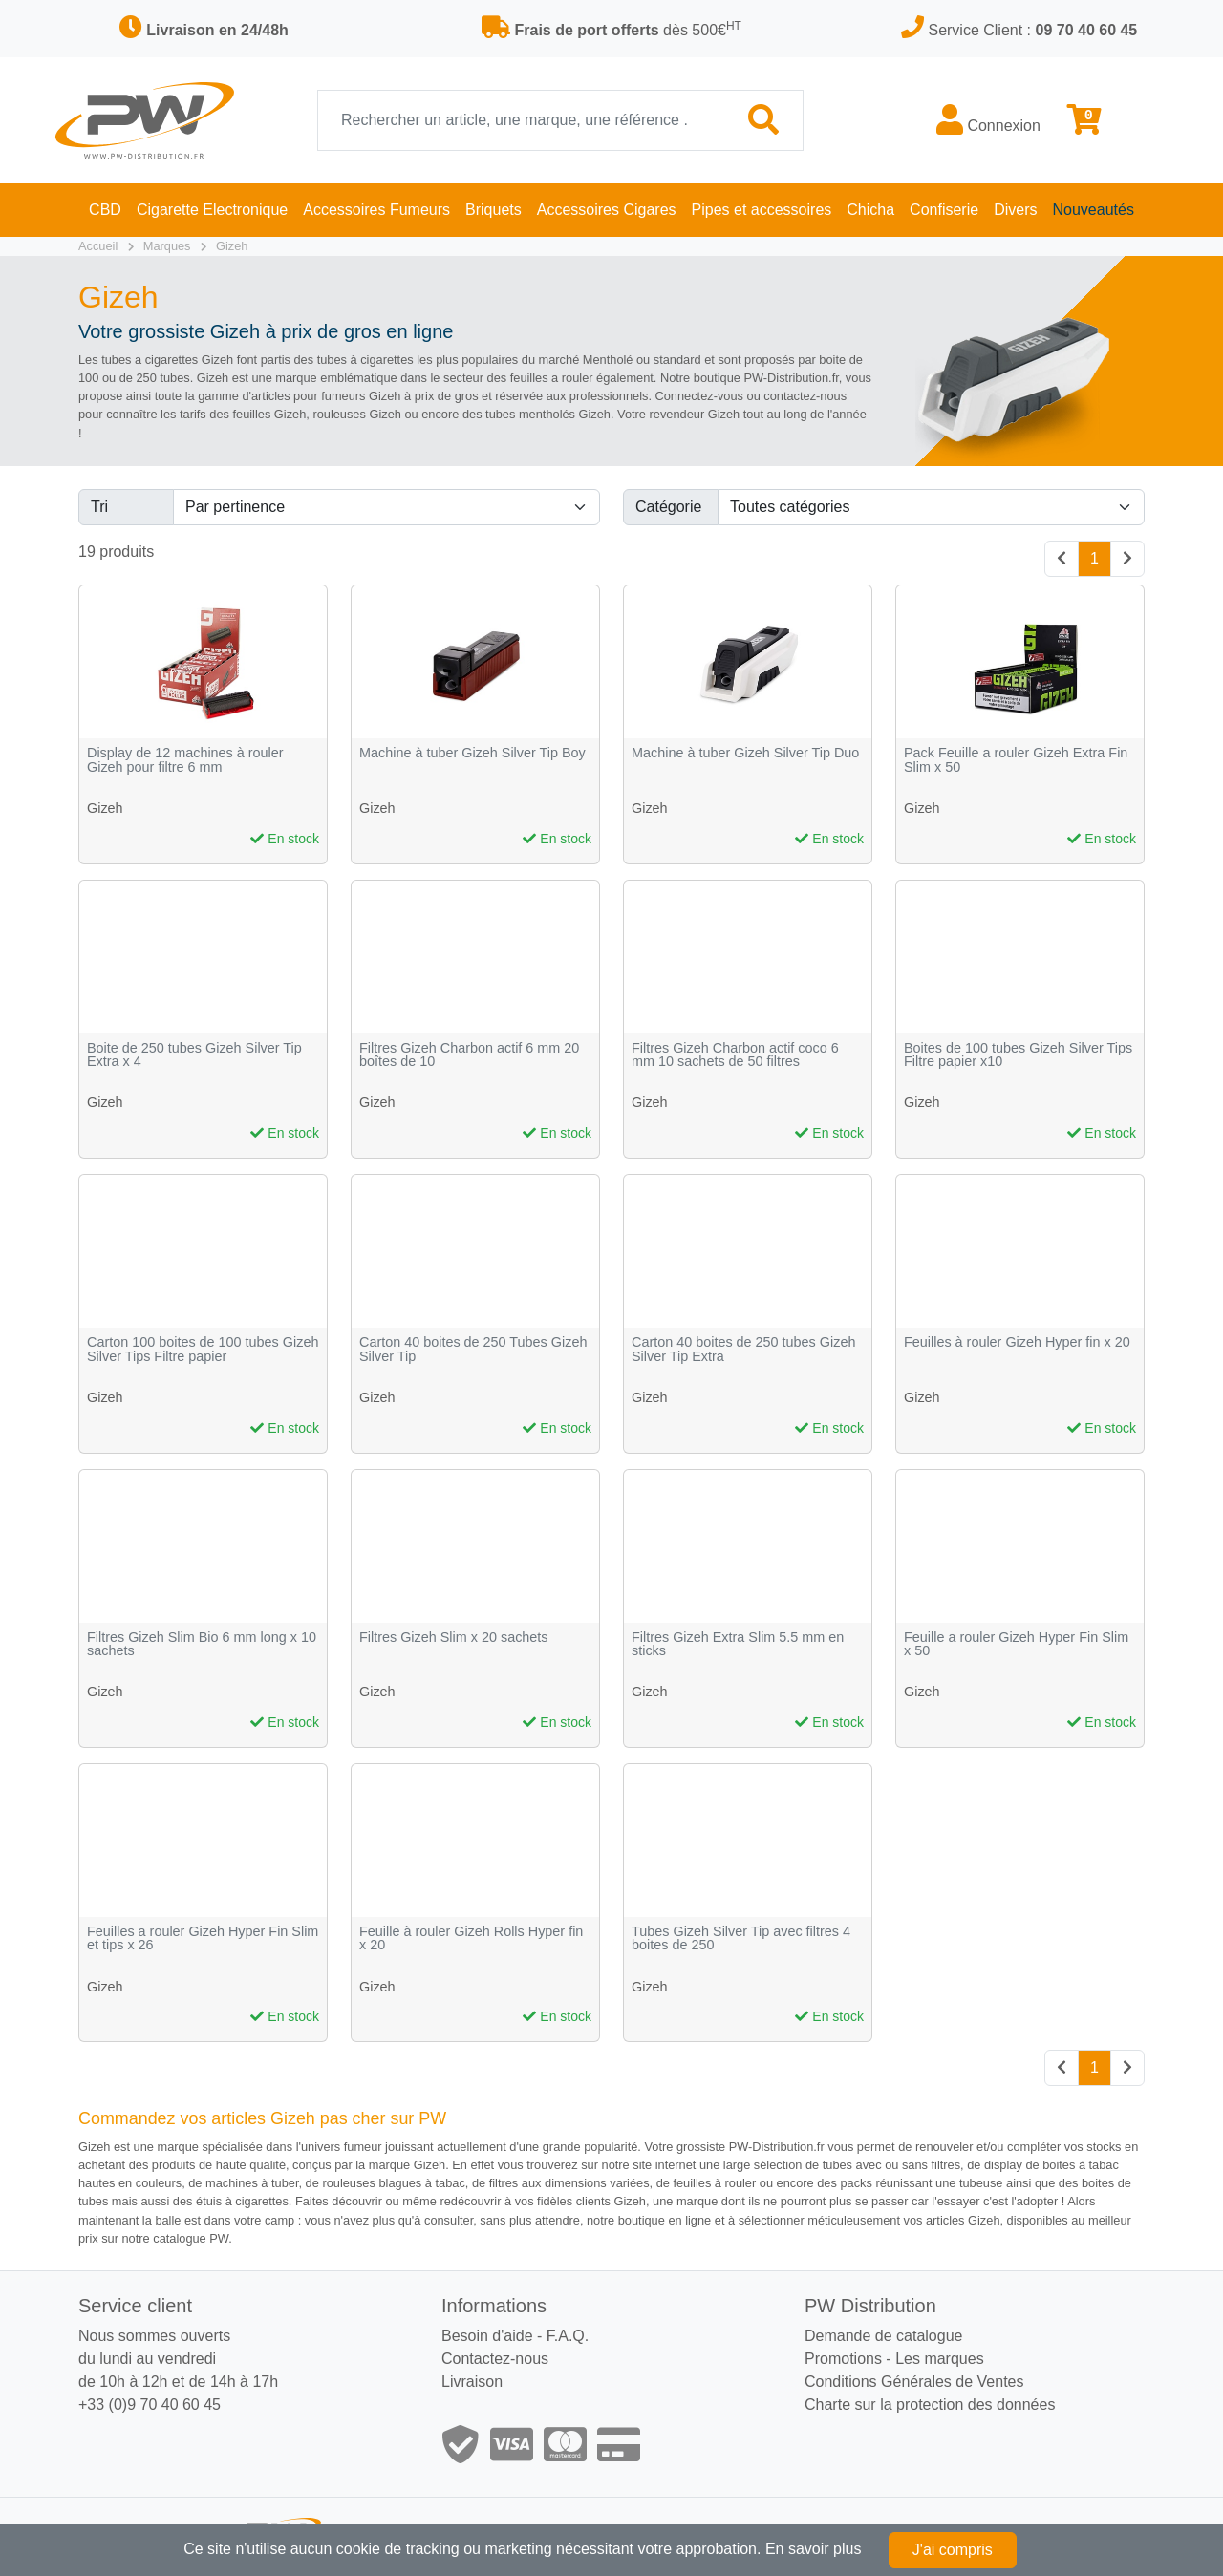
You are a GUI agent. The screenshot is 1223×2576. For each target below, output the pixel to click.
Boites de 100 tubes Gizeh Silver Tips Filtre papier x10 (1018, 1055)
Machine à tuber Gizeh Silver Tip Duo (745, 753)
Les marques (939, 2359)
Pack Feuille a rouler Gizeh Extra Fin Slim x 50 (1015, 760)
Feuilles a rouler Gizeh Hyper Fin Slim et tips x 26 (202, 1938)
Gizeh (231, 246)
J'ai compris (952, 2550)
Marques (167, 246)
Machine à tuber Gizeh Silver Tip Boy (472, 753)
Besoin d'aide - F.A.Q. (515, 2336)
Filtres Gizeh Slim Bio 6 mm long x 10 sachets (201, 1644)
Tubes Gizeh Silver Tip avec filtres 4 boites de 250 (741, 1938)
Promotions (843, 2359)
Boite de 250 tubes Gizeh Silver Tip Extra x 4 (194, 1055)
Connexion (988, 119)
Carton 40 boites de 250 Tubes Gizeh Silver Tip (473, 1349)
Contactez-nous (494, 2359)
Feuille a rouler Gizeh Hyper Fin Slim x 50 (1016, 1644)
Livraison (472, 2382)
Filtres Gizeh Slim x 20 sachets (453, 1637)
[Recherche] (521, 120)
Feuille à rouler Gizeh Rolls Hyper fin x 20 (471, 1938)
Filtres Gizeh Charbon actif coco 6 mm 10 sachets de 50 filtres (735, 1055)
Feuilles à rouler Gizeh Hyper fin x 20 (1017, 1342)
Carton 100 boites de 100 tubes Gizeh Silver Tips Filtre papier (202, 1349)
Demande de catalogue (883, 2336)
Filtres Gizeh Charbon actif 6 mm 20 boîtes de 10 (469, 1055)
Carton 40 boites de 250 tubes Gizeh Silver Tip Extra (743, 1349)
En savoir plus (813, 2549)
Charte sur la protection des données (930, 2404)
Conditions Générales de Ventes (914, 2382)
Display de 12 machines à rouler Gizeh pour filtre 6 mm (185, 760)
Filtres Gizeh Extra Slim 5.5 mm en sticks (738, 1644)
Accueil (98, 246)
